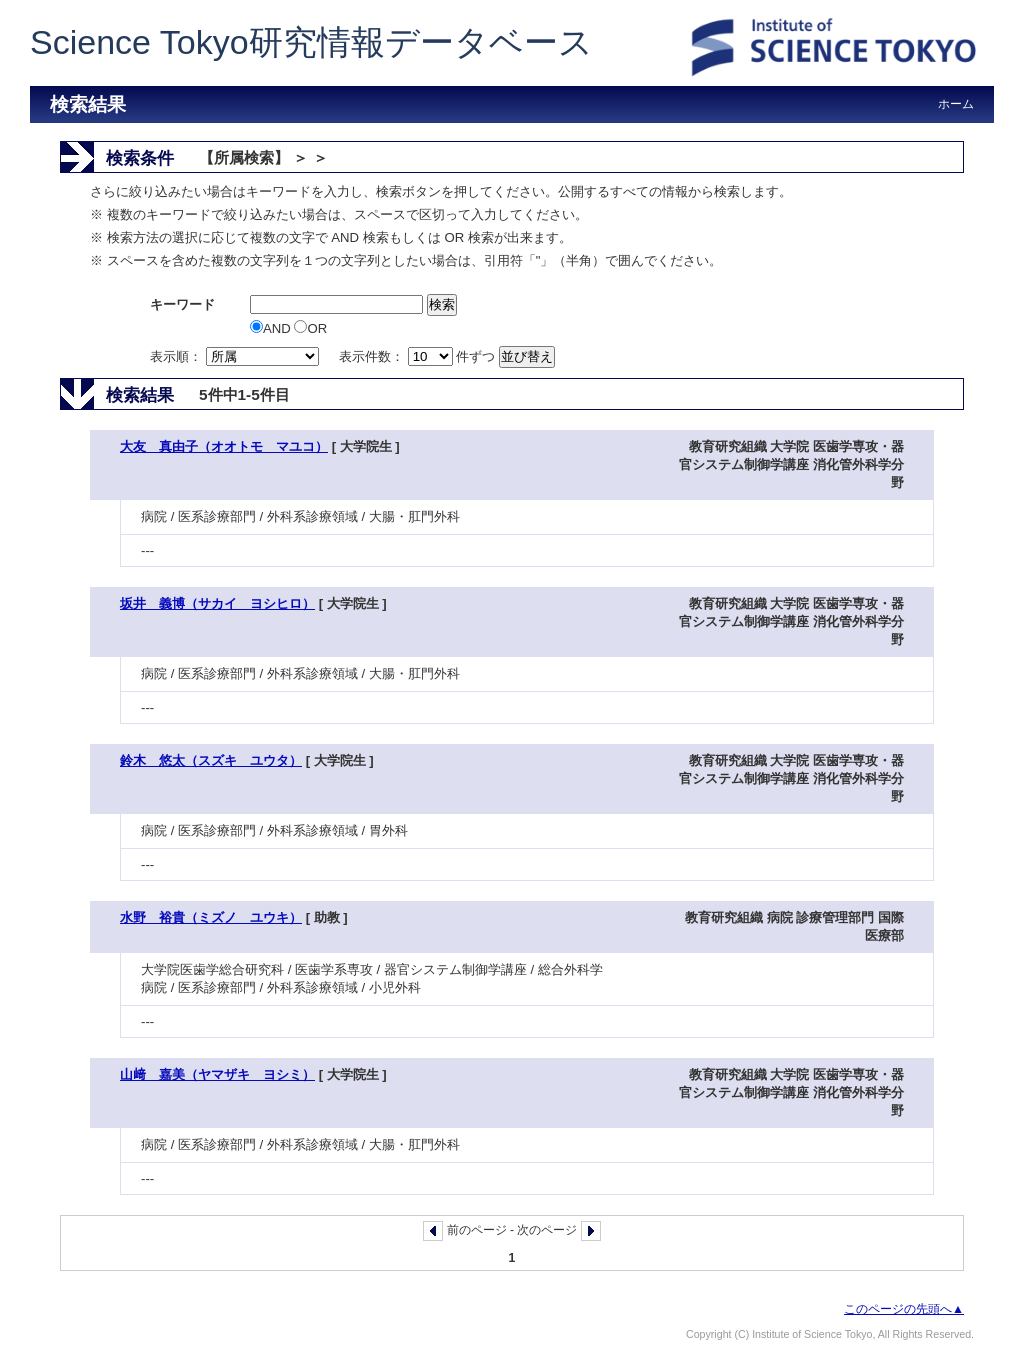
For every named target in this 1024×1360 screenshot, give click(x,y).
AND (272, 328)
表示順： (236, 356)
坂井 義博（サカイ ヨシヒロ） (217, 603)
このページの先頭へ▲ (904, 1309)
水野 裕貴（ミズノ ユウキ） (211, 917)
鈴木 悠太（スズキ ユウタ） (211, 760)
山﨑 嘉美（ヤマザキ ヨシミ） (217, 1074)
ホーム (956, 104)
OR (310, 328)
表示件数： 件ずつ (419, 356)
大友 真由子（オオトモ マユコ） (224, 446)
